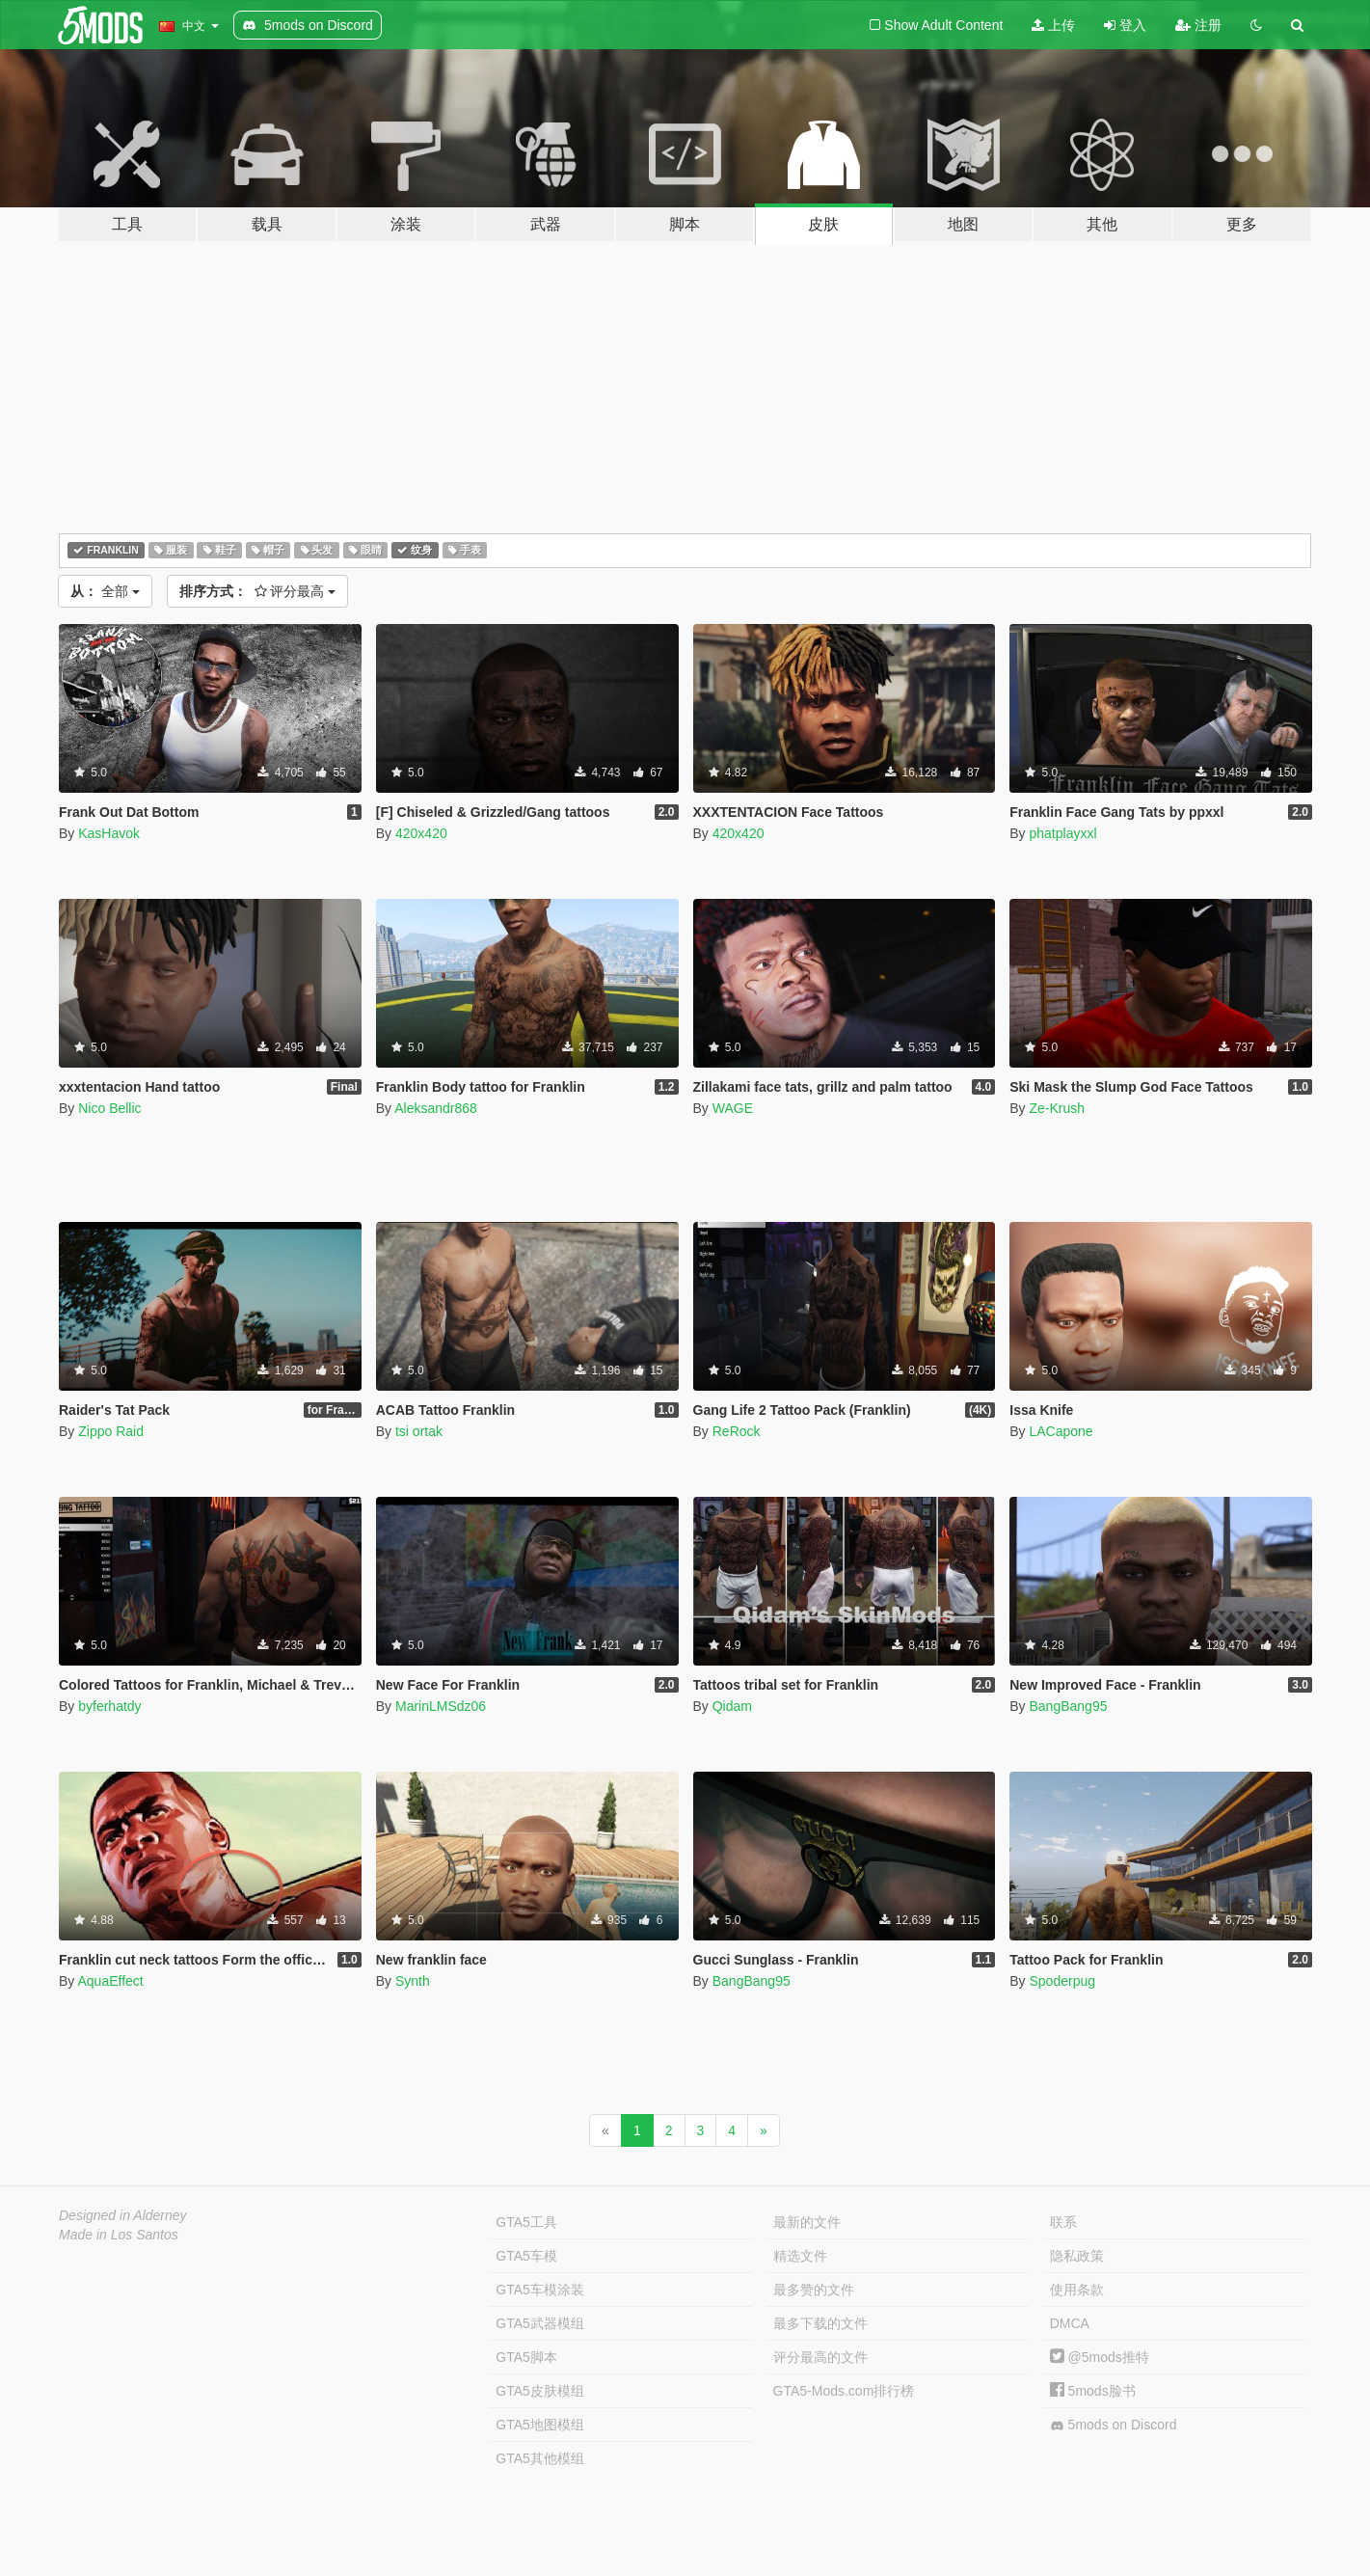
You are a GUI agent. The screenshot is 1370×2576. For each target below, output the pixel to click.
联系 (1063, 2222)
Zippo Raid (111, 1431)
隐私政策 (1077, 2256)
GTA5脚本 (526, 2357)
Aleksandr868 (435, 1108)
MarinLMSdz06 (440, 1706)
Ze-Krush (1057, 1108)
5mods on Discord (1113, 2425)
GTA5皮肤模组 (540, 2391)
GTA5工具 (526, 2222)
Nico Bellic (109, 1108)
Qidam (732, 1706)
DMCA (1069, 2323)
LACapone (1060, 1431)
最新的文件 (807, 2222)
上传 (1053, 25)
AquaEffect (110, 1981)
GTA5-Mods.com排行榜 (844, 2391)
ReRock (736, 1431)
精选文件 (800, 2256)
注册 (1198, 25)
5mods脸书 (1093, 2391)
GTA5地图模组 (540, 2424)
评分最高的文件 (820, 2357)
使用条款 (1077, 2289)
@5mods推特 (1099, 2357)
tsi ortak (419, 1431)
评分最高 (257, 591)
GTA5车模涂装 (540, 2289)
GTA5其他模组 (540, 2458)
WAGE (732, 1108)
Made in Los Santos (118, 2234)
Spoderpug (1062, 1981)
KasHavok (109, 833)
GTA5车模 (526, 2256)
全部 (105, 591)
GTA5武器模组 (540, 2323)
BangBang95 (1068, 1706)
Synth (412, 1981)
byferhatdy (109, 1706)
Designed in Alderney (123, 2215)
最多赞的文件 (813, 2289)
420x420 (421, 833)
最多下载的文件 (820, 2323)
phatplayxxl (1062, 833)
